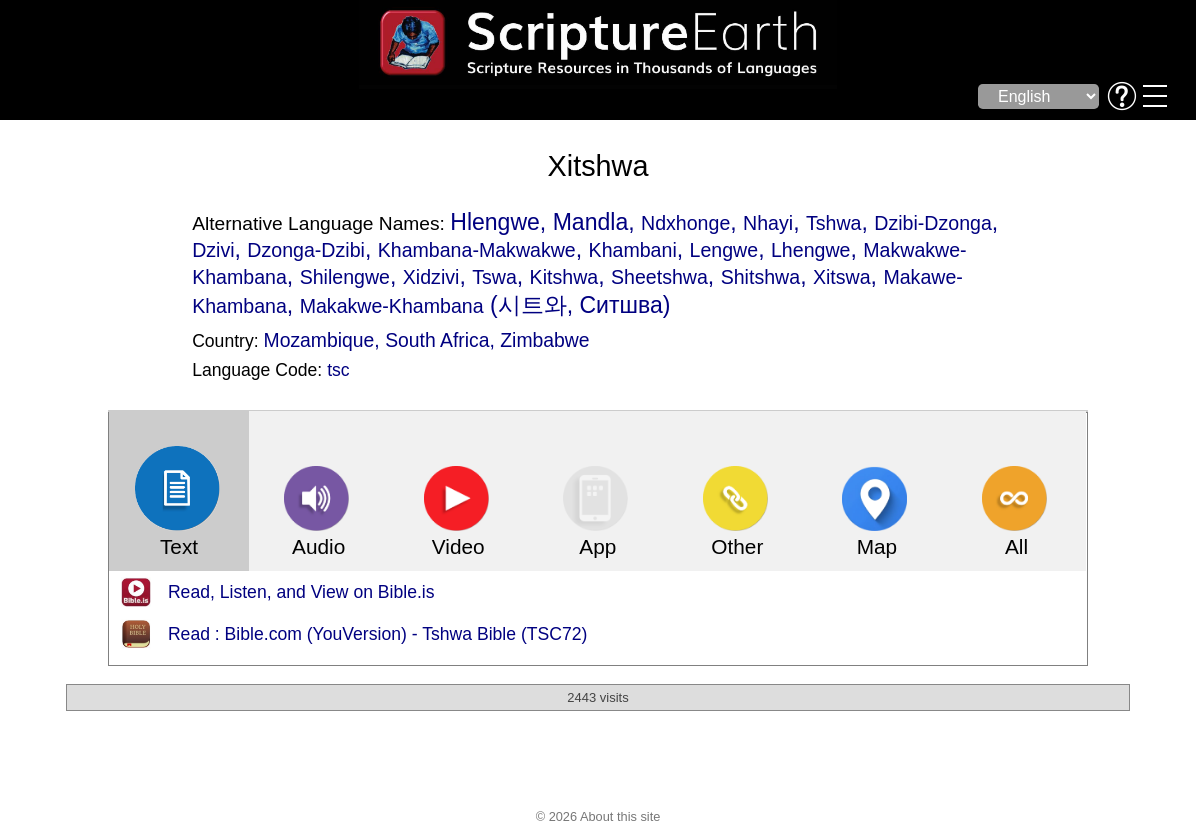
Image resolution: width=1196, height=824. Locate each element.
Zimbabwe (544, 340)
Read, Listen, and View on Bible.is (301, 592)
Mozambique (319, 340)
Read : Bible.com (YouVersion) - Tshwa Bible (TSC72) (378, 634)
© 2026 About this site (598, 816)
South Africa (437, 340)
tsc (338, 370)
